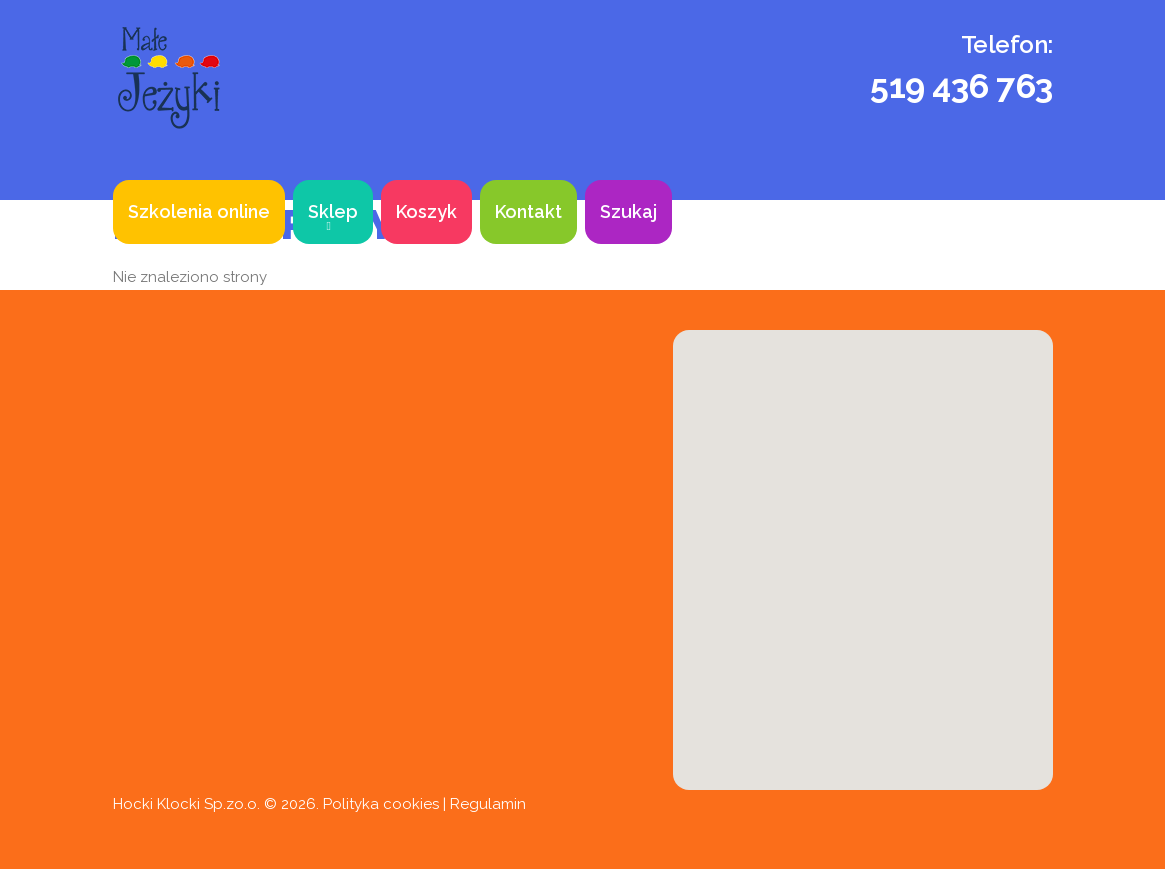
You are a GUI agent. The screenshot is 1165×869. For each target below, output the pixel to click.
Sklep (333, 211)
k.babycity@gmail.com (238, 782)
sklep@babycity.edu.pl (320, 739)
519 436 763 (961, 86)
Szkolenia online (199, 211)
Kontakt (528, 211)
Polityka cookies (381, 804)
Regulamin (488, 804)
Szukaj (628, 211)
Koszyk (426, 211)
